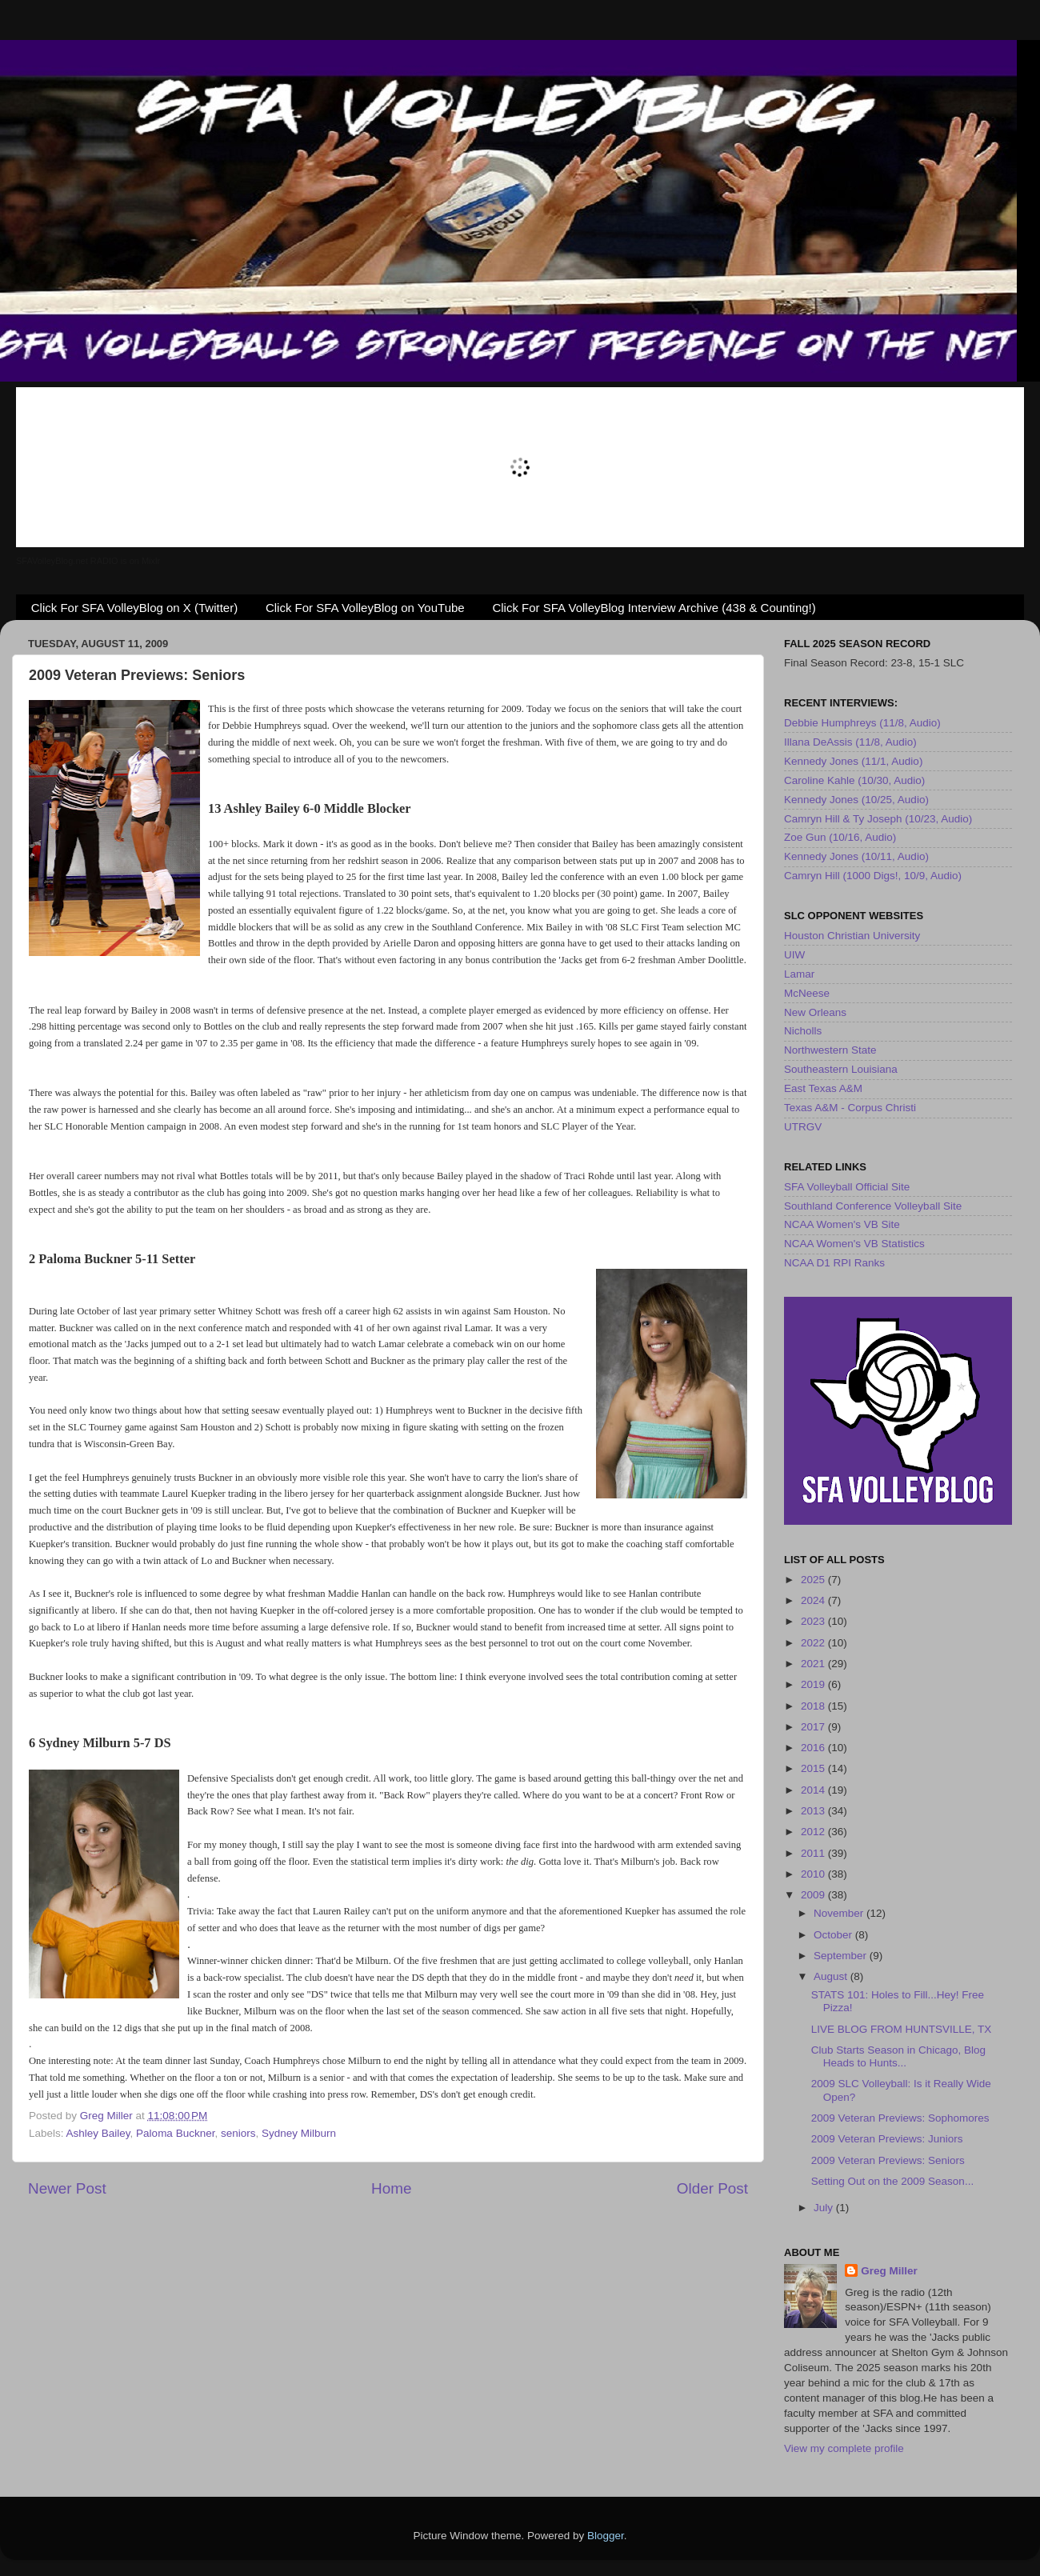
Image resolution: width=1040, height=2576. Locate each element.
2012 (814, 1832)
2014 (814, 1790)
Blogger (605, 2536)
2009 (814, 1895)
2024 (814, 1600)
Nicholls (803, 1031)
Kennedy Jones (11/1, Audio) (853, 761)
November (840, 1913)
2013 (814, 1811)
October (834, 1935)
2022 (814, 1643)
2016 (814, 1748)
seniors (238, 2133)
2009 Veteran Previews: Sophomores (900, 2118)
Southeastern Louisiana (841, 1069)
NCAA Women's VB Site (842, 1224)
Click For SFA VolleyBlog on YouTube (365, 607)
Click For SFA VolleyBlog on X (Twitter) (134, 607)
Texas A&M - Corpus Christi (850, 1108)
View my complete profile (844, 2448)
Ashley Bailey (98, 2133)
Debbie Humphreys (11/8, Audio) (862, 723)
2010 (814, 1874)
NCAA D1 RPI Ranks (834, 1263)
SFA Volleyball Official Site (847, 1187)
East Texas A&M (823, 1088)
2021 (814, 1664)
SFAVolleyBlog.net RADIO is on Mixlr (88, 561)
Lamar (799, 974)
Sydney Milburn (299, 2133)
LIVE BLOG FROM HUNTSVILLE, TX (901, 2029)
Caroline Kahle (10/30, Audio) (854, 780)
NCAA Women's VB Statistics (854, 1244)
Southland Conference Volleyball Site (873, 1206)
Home (391, 2188)
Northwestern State (830, 1050)
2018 (814, 1706)
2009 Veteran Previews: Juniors (887, 2139)
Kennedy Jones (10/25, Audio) (856, 800)
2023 (814, 1621)
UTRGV (803, 1127)
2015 (814, 1768)
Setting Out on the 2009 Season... (892, 2181)
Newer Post (67, 2188)
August (832, 1976)
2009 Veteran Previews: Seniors (888, 2160)
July (825, 2208)
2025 (814, 1580)
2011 (814, 1853)
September (842, 1956)
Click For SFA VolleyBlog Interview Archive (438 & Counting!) (653, 607)
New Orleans (815, 1012)
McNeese (807, 993)
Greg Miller (889, 2271)
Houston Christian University (852, 936)
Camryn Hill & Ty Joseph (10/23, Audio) (878, 819)
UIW (794, 955)
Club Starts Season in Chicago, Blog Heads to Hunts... (898, 2056)
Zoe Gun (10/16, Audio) (840, 837)
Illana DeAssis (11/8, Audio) (850, 742)
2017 (814, 1727)
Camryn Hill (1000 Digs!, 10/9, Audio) (873, 876)
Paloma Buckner (175, 2133)
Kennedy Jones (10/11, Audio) (856, 856)
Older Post (712, 2188)
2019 (814, 1684)
